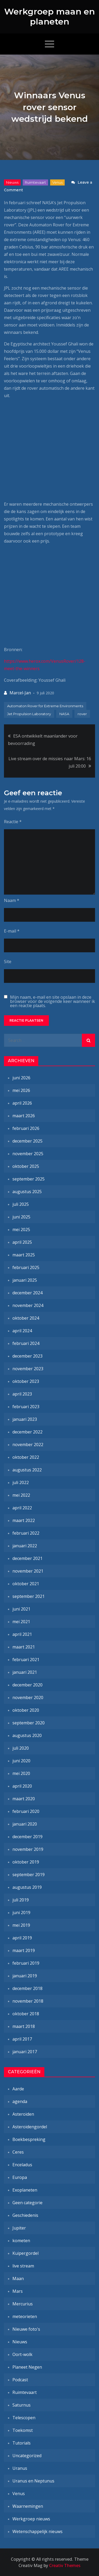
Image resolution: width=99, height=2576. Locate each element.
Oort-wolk (22, 2354)
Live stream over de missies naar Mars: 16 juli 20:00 (49, 762)
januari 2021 (24, 1672)
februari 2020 (25, 1811)
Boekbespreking (28, 2139)
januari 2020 (24, 1824)
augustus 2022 (27, 1470)
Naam (11, 900)
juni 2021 (21, 1609)
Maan (18, 2278)
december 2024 (27, 1293)
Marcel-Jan (20, 693)
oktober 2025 (25, 1166)
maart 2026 (23, 1116)
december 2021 (27, 1558)
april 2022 (22, 1508)
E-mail (12, 931)
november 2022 (27, 1444)
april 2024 (22, 1331)
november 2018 (27, 2001)
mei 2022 (21, 1495)
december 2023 (27, 1356)
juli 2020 (20, 1748)
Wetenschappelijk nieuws (37, 2531)
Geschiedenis (25, 2215)
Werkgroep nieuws (31, 2519)
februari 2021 (25, 1659)
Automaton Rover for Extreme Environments (45, 706)
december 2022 (27, 1432)
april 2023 (22, 1394)
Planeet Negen (27, 2367)
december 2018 (27, 1988)
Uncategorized (26, 2455)
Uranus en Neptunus (33, 2481)
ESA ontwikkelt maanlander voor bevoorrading (43, 739)
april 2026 (22, 1103)
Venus (57, 182)
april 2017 (22, 2039)
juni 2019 (21, 1912)
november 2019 (27, 1849)
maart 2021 (23, 1647)
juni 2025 (21, 1217)
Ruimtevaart (35, 182)
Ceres (18, 2152)
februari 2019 (25, 1963)
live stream (23, 2266)
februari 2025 (25, 1267)
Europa (19, 2177)
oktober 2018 (25, 2014)
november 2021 (27, 1571)
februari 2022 (25, 1533)
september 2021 (28, 1596)
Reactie (13, 821)
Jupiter (19, 2228)
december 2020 (27, 1685)
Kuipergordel (25, 2253)
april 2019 (22, 1938)
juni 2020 (21, 1761)
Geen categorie (27, 2203)
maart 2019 (23, 1950)
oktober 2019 (25, 1862)
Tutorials (21, 2443)
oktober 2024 (25, 1318)
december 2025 (27, 1141)
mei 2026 (21, 1090)
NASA (64, 714)
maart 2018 (23, 2026)
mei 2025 (21, 1229)
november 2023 (27, 1369)
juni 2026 (21, 1078)
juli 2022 (20, 1482)
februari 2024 (25, 1343)
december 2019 (27, 1837)
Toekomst (22, 2430)
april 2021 (22, 1634)
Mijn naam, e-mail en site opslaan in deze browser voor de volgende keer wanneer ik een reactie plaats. (52, 1001)
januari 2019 (24, 1976)
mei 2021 (21, 1621)
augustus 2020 (27, 1735)
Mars (17, 2291)
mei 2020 (21, 1773)
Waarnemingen (27, 2506)
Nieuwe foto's (26, 2329)
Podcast (20, 2380)
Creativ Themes (65, 2565)
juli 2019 (20, 1900)
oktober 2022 (25, 1457)
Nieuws (12, 182)
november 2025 (27, 1154)
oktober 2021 (25, 1584)
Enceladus (22, 2165)
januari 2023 (24, 1419)
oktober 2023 (25, 1381)
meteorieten (24, 2316)
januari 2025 (24, 1280)
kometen (21, 2240)
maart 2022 (23, 1520)
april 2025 (22, 1242)
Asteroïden (23, 2114)
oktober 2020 (25, 1710)
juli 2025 (20, 1204)
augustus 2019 (27, 1887)
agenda (19, 2101)
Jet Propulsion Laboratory (29, 714)
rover (82, 714)
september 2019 (28, 1874)
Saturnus (21, 2405)
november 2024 (27, 1305)
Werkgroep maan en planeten (49, 16)
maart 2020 (23, 1799)
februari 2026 (25, 1128)
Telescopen (23, 2418)
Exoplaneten (24, 2190)
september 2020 (28, 1723)
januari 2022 (24, 1546)
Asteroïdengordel (29, 2127)
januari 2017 (24, 2052)
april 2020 (22, 1786)
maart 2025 (23, 1255)
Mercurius (22, 2304)
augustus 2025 (27, 1191)
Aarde (18, 2089)
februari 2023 (25, 1406)
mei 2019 (21, 1925)
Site (7, 961)
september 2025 (28, 1179)
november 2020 (27, 1697)
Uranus (19, 2468)
